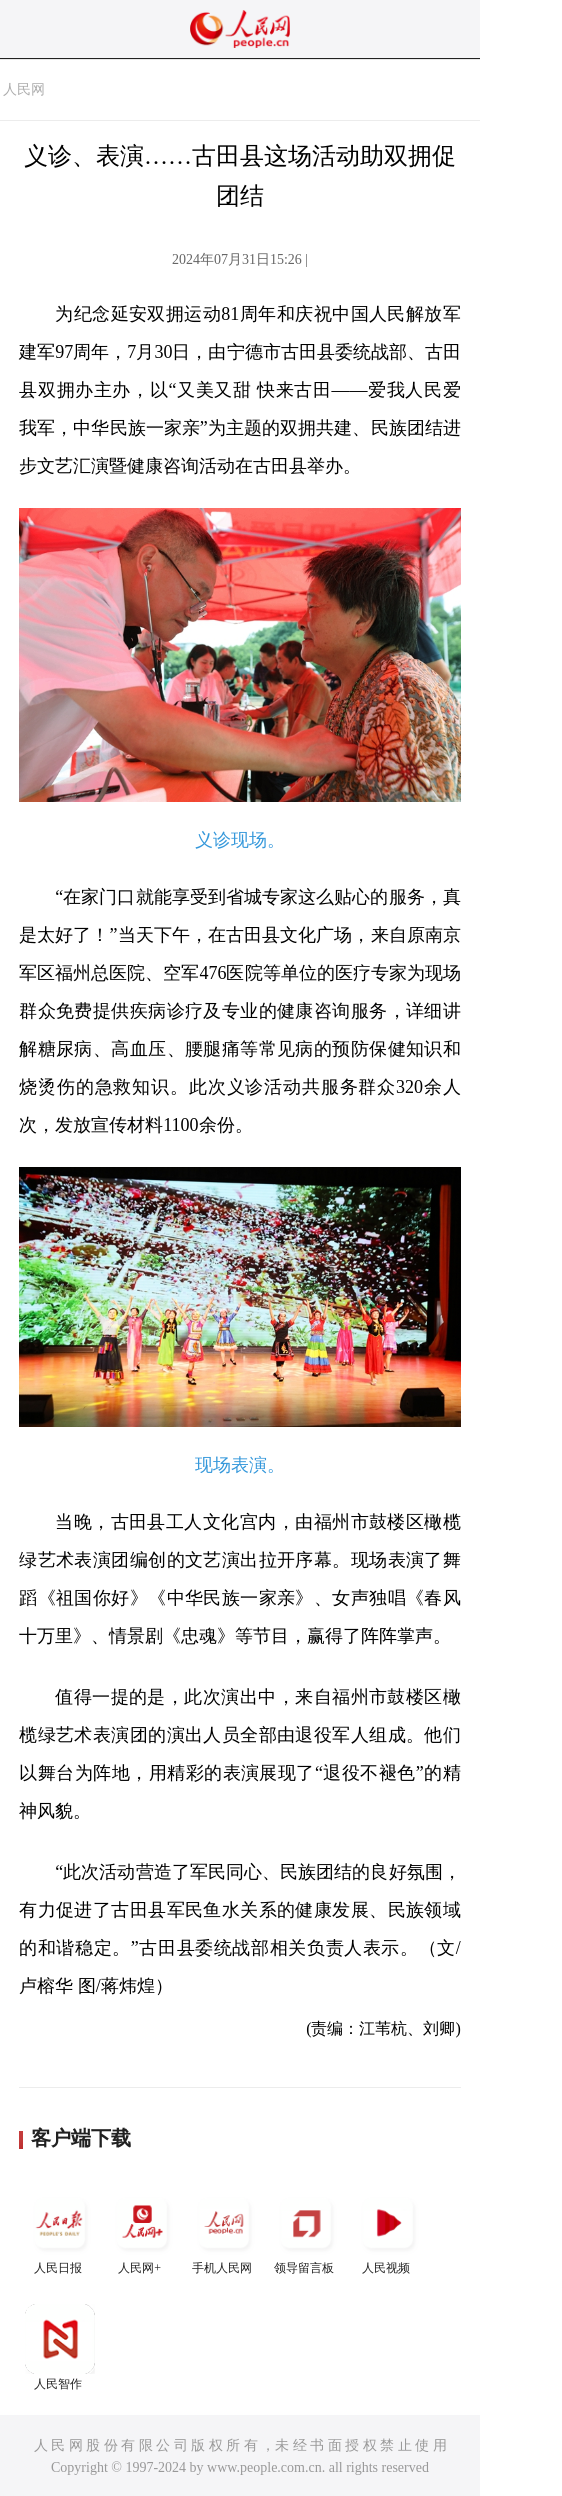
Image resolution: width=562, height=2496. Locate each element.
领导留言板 (306, 2231)
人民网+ (142, 2231)
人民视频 (388, 2231)
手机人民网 (224, 2231)
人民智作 (60, 2347)
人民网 (24, 89)
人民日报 (60, 2231)
